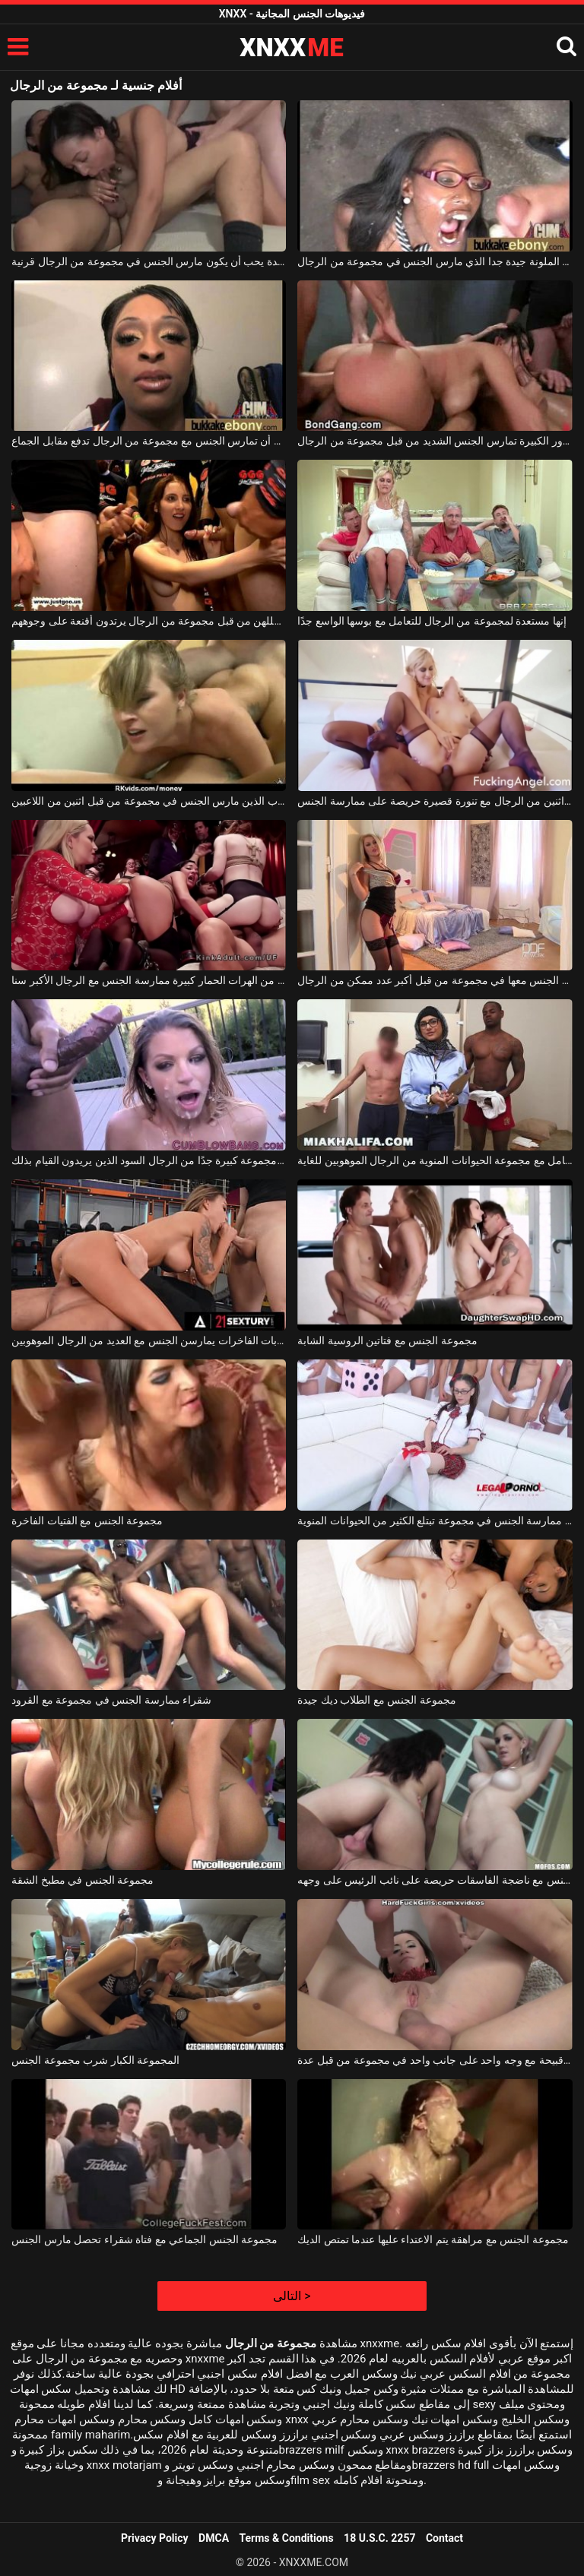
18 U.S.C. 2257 (379, 2538)
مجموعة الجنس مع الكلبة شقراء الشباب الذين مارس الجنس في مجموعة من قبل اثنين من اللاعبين (148, 801)
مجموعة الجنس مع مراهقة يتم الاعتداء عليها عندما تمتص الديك (432, 2239)
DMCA (213, 2538)
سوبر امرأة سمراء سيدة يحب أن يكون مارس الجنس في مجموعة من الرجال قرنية (148, 261)
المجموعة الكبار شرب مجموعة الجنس (95, 2060)
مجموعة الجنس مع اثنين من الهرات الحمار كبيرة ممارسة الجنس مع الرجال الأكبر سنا (148, 980)
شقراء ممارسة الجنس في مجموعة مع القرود (111, 1700)
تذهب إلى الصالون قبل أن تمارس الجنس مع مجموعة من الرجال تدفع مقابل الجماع (148, 441)
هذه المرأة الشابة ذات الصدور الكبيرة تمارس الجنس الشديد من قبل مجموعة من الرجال (434, 441)
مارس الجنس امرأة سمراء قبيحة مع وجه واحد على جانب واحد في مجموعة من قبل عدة (434, 2060)
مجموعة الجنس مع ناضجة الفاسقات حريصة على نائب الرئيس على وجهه (434, 1880)
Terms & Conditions (287, 2538)
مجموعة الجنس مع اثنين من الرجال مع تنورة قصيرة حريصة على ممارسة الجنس (434, 801)
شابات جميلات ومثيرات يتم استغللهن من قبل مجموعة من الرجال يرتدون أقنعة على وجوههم (148, 621)
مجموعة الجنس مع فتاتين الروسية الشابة (387, 1340)
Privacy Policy (155, 2538)
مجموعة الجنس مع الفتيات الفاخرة (87, 1520)
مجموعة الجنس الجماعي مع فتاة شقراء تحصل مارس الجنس (144, 2239)
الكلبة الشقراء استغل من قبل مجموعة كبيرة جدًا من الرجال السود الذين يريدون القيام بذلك (148, 1160)
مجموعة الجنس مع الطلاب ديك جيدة (376, 1700)
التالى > (291, 2296)
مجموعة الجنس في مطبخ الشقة (82, 1880)
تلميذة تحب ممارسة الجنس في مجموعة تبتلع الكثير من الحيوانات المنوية (434, 1520)
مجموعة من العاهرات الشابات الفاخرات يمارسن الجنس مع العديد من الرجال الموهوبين (148, 1340)
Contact (444, 2538)
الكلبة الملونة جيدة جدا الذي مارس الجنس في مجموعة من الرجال (434, 261)
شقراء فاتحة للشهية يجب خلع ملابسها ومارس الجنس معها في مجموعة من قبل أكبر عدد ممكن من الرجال (434, 980)
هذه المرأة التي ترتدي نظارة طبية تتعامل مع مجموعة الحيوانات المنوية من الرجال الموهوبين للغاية (434, 1160)
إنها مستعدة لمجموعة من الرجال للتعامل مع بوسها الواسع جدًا (431, 621)
